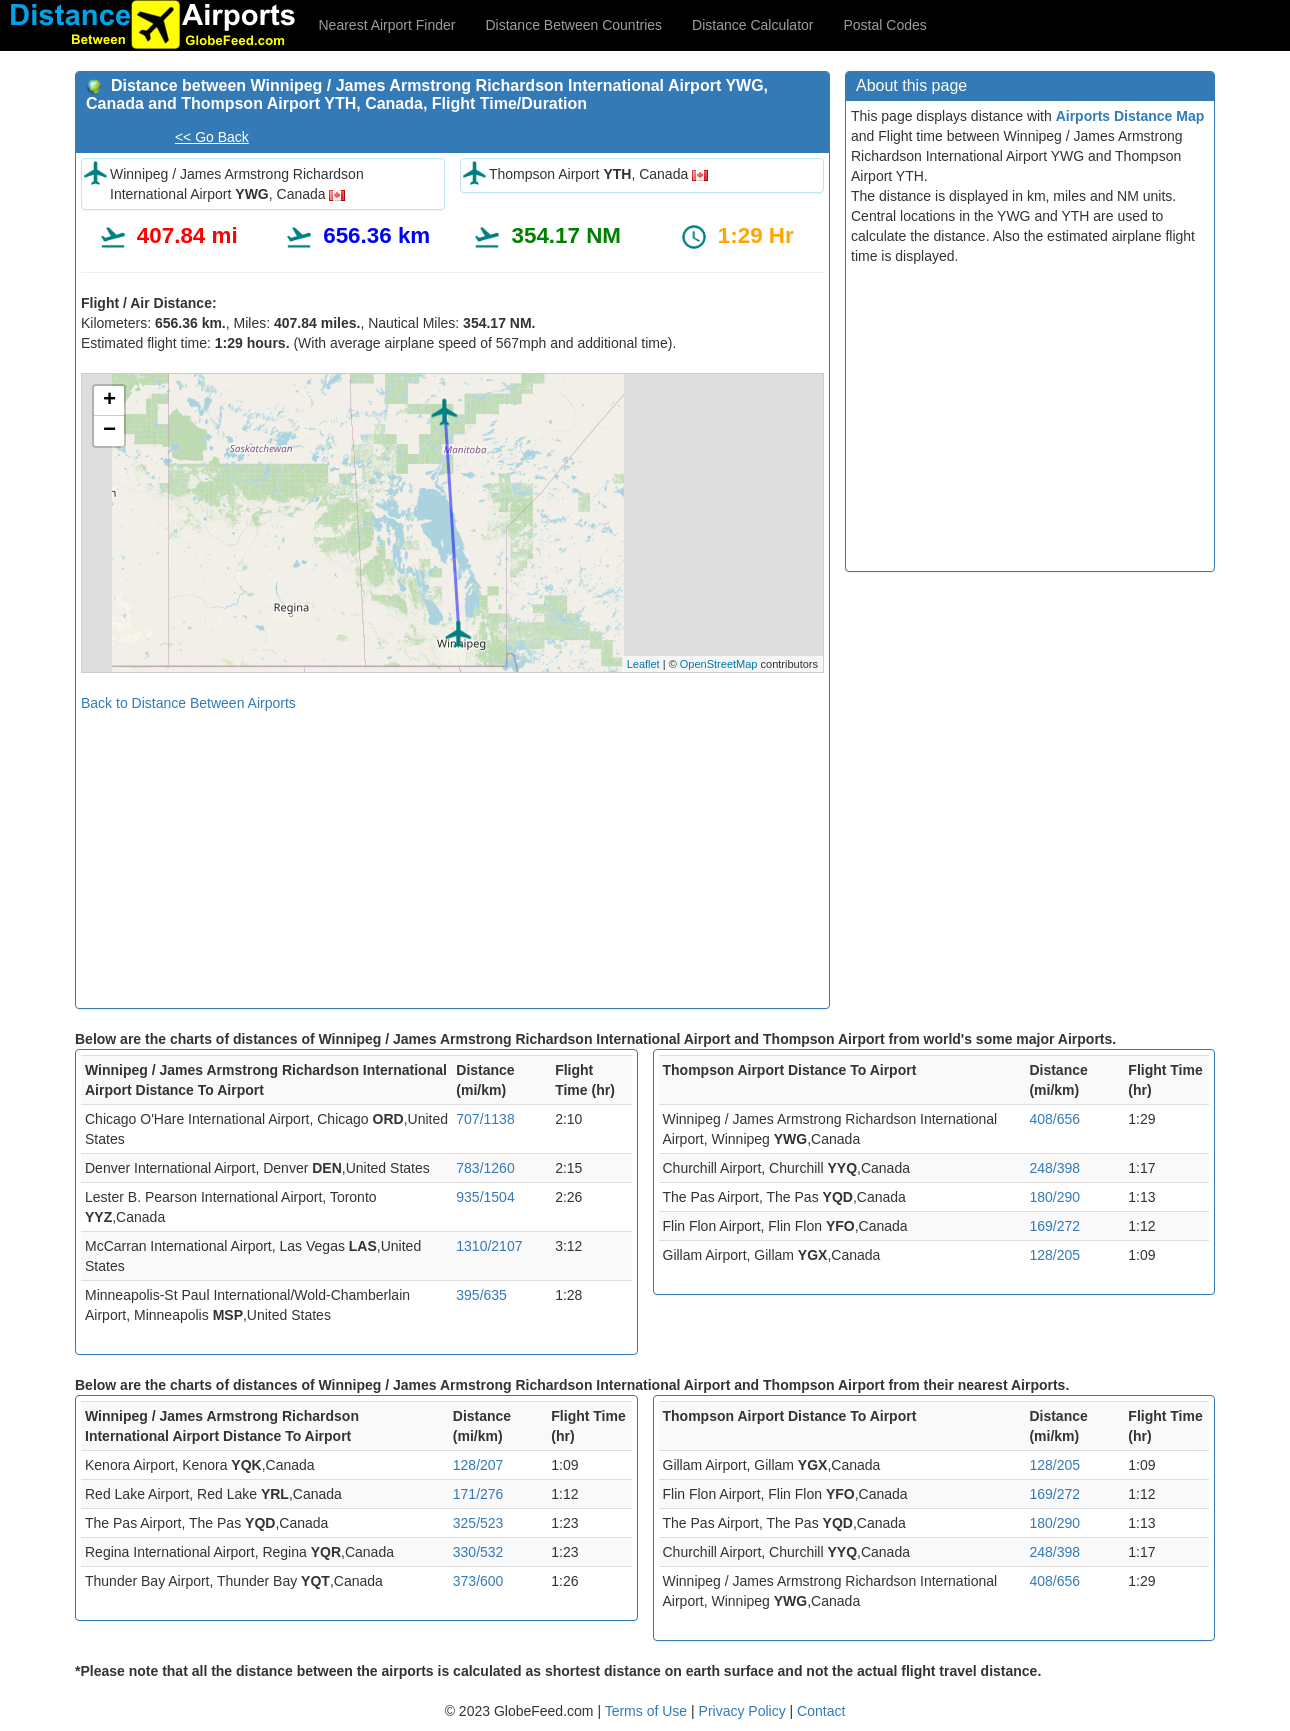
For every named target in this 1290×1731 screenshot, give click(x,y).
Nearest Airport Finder (387, 25)
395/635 (481, 1295)
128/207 (478, 1465)
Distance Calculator (752, 25)
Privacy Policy (744, 1711)
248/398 (1054, 1168)
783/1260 (485, 1168)
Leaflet (643, 664)
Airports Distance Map (1130, 116)
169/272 (1054, 1226)
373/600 (478, 1581)
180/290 (1054, 1197)
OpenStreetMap (719, 664)
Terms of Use (648, 1711)
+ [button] (109, 401)
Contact (821, 1711)
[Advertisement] (452, 853)
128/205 (1054, 1255)
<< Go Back (212, 137)
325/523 (478, 1523)
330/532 (478, 1552)
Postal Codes (885, 25)
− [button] (109, 431)
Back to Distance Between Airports (188, 703)
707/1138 (485, 1119)
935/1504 (485, 1197)
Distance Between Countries (573, 25)
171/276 (478, 1494)
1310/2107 (489, 1246)
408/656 (1054, 1119)
